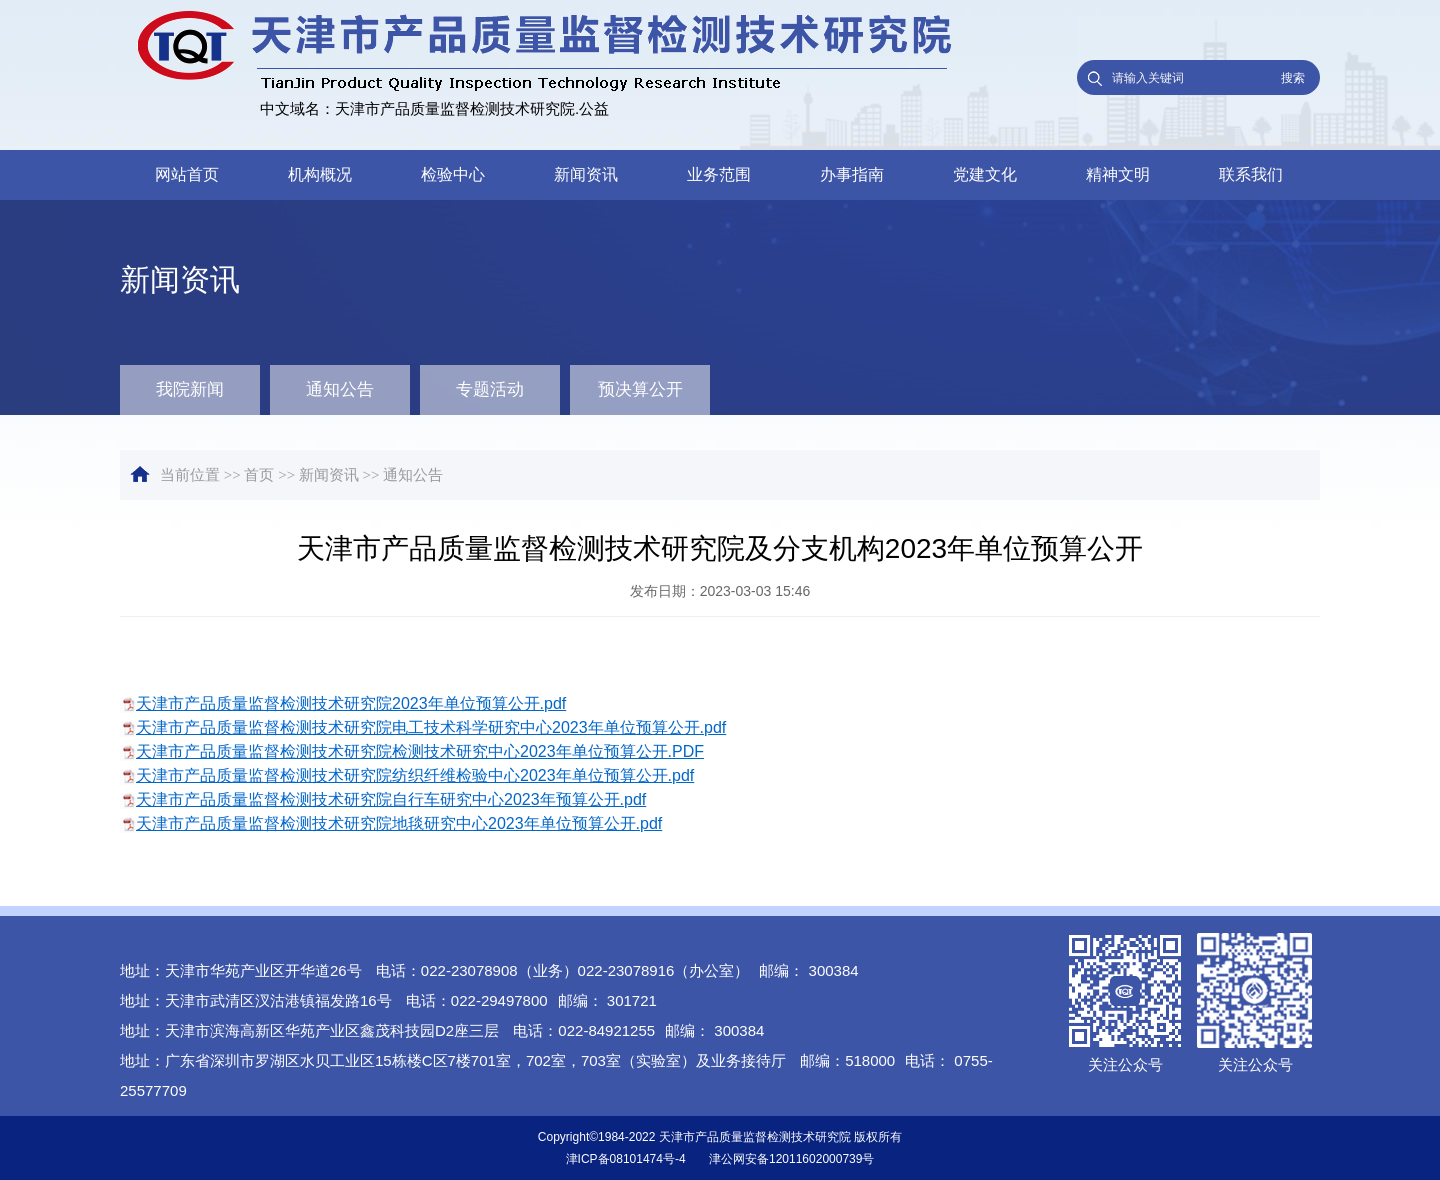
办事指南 (852, 174)
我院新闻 (190, 389)
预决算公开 (640, 389)
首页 (259, 475)
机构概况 (320, 174)
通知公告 (340, 389)
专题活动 (490, 389)
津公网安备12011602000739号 (791, 1159)
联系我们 (1251, 174)
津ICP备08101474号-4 (626, 1159)
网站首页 (187, 174)
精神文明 (1118, 174)
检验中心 (453, 174)
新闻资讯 (586, 174)
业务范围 (719, 174)
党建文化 (985, 174)
